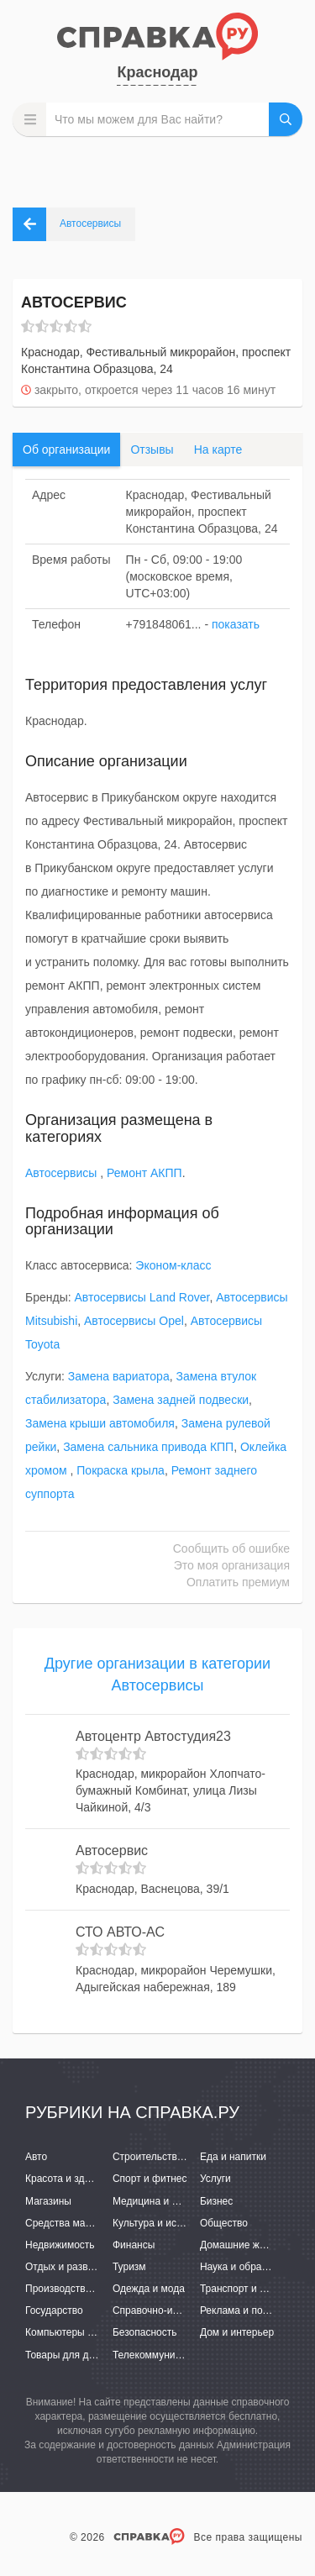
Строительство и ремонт (170, 2157)
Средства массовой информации (103, 2223)
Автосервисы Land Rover (142, 1297)
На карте (218, 449)
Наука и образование (249, 2267)
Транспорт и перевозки (253, 2289)
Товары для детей (67, 2355)
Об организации (66, 449)
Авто (36, 2157)
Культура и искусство (162, 2223)
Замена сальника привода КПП (148, 1447)
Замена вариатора (119, 1376)
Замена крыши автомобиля (100, 1423)
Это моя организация (232, 1565)
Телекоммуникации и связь (176, 2355)
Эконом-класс (173, 1265)
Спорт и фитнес (150, 2178)
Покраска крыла (120, 1470)
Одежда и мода (149, 2289)
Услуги (215, 2178)
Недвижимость (60, 2245)
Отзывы (151, 449)
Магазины (48, 2201)
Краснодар (157, 72)
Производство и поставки (84, 2289)
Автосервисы (62, 1173)
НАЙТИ (285, 119)
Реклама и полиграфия (254, 2310)
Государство (54, 2310)
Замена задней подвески (181, 1399)
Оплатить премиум (238, 1582)
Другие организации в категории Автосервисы (157, 1674)
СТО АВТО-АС (120, 1932)
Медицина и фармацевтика (177, 2201)
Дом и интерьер (237, 2332)
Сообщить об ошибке (231, 1548)
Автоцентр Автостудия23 (153, 1736)
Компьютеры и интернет (82, 2332)
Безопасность (145, 2332)
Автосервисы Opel (134, 1320)
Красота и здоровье (71, 2178)
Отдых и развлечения (75, 2267)
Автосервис (112, 1850)
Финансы (134, 2245)
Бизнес (216, 2201)
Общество (224, 2223)
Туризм (129, 2267)
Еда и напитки (233, 2157)
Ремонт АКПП (144, 1173)
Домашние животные (249, 2245)
